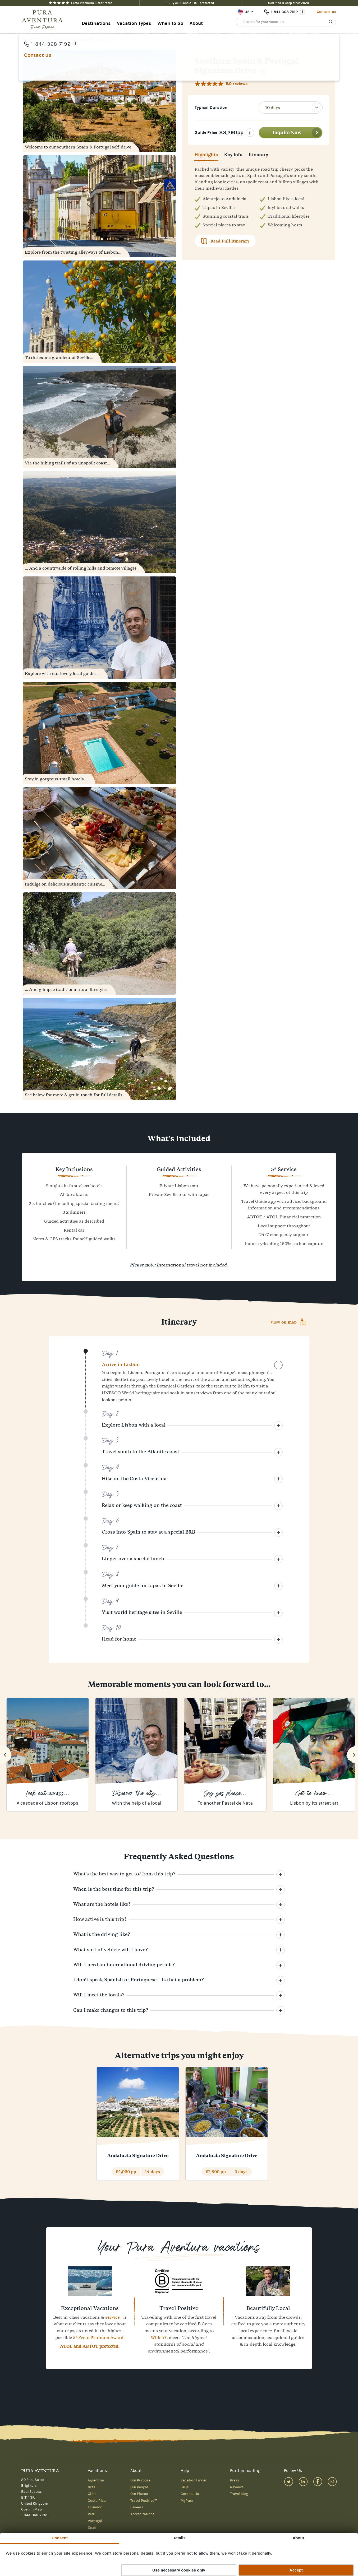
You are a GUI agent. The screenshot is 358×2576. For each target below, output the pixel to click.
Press (234, 2480)
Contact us (326, 12)
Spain (92, 2528)
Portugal (95, 2521)
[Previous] (6, 1754)
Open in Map (31, 2509)
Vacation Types (134, 23)
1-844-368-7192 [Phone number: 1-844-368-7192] (284, 12)
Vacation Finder (193, 2480)
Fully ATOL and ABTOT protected (190, 3)
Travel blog (239, 2494)
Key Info (233, 156)
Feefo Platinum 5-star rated (80, 3)
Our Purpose (140, 2480)
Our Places (139, 2494)
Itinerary (258, 156)
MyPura (187, 2501)
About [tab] (298, 2538)
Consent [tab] (60, 2538)
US (247, 12)
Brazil (93, 2487)
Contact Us (190, 2494)
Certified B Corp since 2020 (288, 3)
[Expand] (278, 1365)
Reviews (237, 2487)
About (196, 23)
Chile (92, 2494)
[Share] (262, 72)
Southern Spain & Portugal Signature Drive (75, 39)
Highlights (206, 156)
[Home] (44, 20)
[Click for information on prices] (250, 132)
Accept (296, 2570)
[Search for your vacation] (286, 22)
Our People (139, 2487)
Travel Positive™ (143, 2501)
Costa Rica (97, 2501)
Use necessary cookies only (178, 2570)
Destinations (96, 23)
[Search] (330, 22)
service (112, 2317)
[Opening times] (302, 12)
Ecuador (95, 2507)
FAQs (185, 2487)
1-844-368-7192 (34, 2515)
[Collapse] (278, 1425)
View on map (283, 1322)
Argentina (96, 2480)
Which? (159, 2337)
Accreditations (142, 2514)
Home (28, 39)
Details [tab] (179, 2538)
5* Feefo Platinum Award (98, 2337)
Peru (91, 2514)
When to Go (170, 23)
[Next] (352, 1754)
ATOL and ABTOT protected (89, 2346)
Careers (136, 2507)
